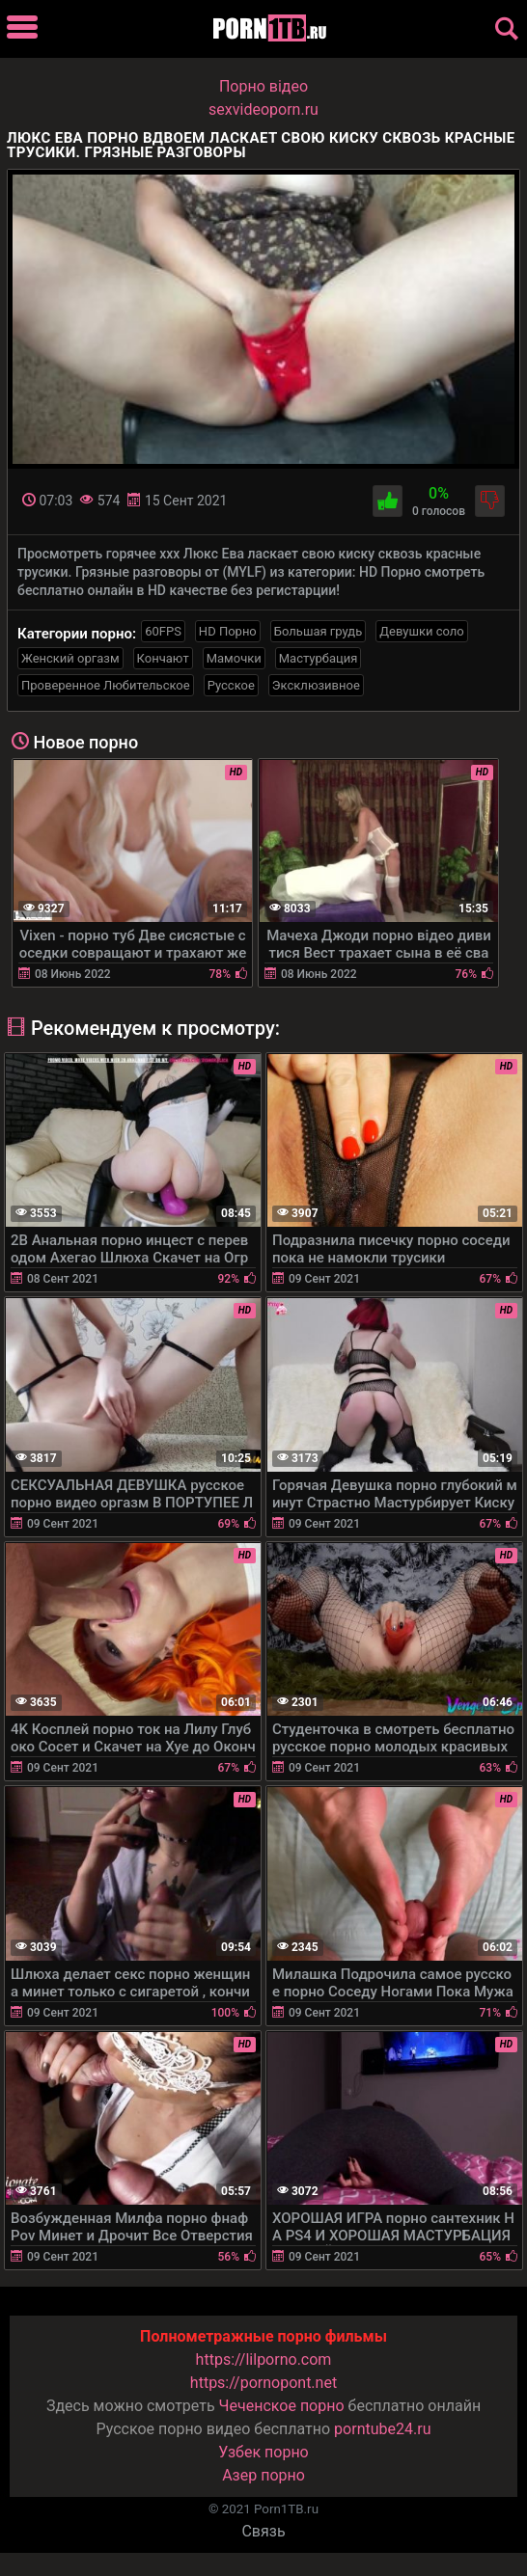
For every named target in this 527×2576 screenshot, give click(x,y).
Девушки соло (421, 631)
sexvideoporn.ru (263, 109)
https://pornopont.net (263, 2382)
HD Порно (228, 631)
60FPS (163, 631)
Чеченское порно (282, 2406)
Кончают (163, 658)
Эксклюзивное (316, 685)
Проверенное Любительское (105, 685)
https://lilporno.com (264, 2359)
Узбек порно (263, 2452)
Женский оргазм (70, 658)
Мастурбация (318, 658)
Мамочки (234, 658)
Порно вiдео (263, 86)
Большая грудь (318, 631)
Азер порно (263, 2475)
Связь (263, 2531)
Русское (231, 685)
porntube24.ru (382, 2429)
